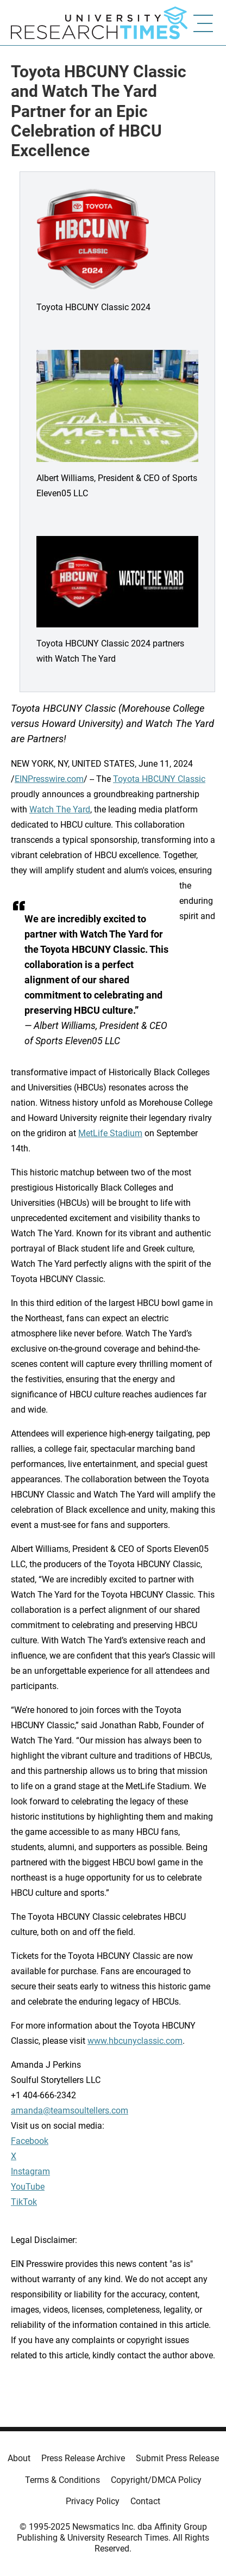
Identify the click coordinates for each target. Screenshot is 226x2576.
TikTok (24, 2202)
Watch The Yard (59, 809)
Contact (145, 2501)
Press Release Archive (83, 2458)
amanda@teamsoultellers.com (69, 2110)
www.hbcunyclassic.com (135, 2041)
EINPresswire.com (49, 779)
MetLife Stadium (110, 1133)
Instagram (30, 2171)
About (19, 2458)
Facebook (29, 2141)
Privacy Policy (93, 2501)
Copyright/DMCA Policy (156, 2480)
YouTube (28, 2186)
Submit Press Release (177, 2458)
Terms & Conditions (62, 2480)
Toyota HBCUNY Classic (159, 779)
